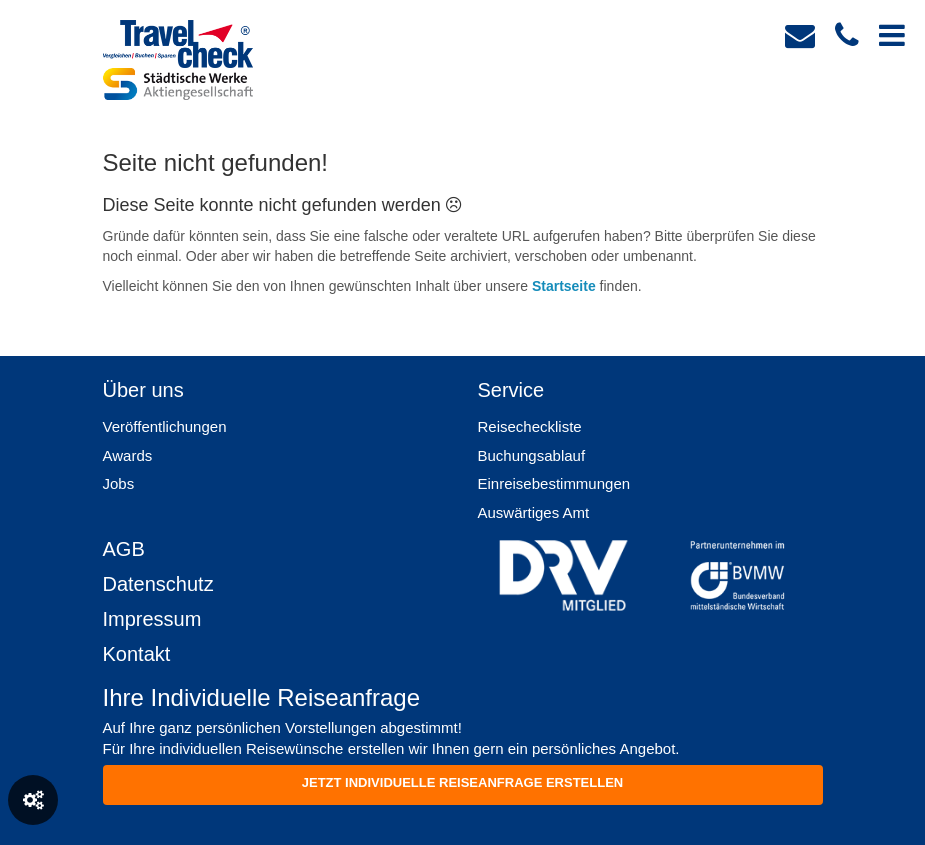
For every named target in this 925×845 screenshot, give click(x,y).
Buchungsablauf (532, 455)
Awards (128, 455)
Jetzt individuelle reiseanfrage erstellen (462, 782)
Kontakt (137, 654)
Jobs (119, 483)
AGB (124, 549)
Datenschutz (158, 584)
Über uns (143, 390)
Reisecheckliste (530, 426)
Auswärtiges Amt (534, 512)
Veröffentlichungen (165, 426)
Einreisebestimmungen (554, 483)
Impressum (152, 619)
